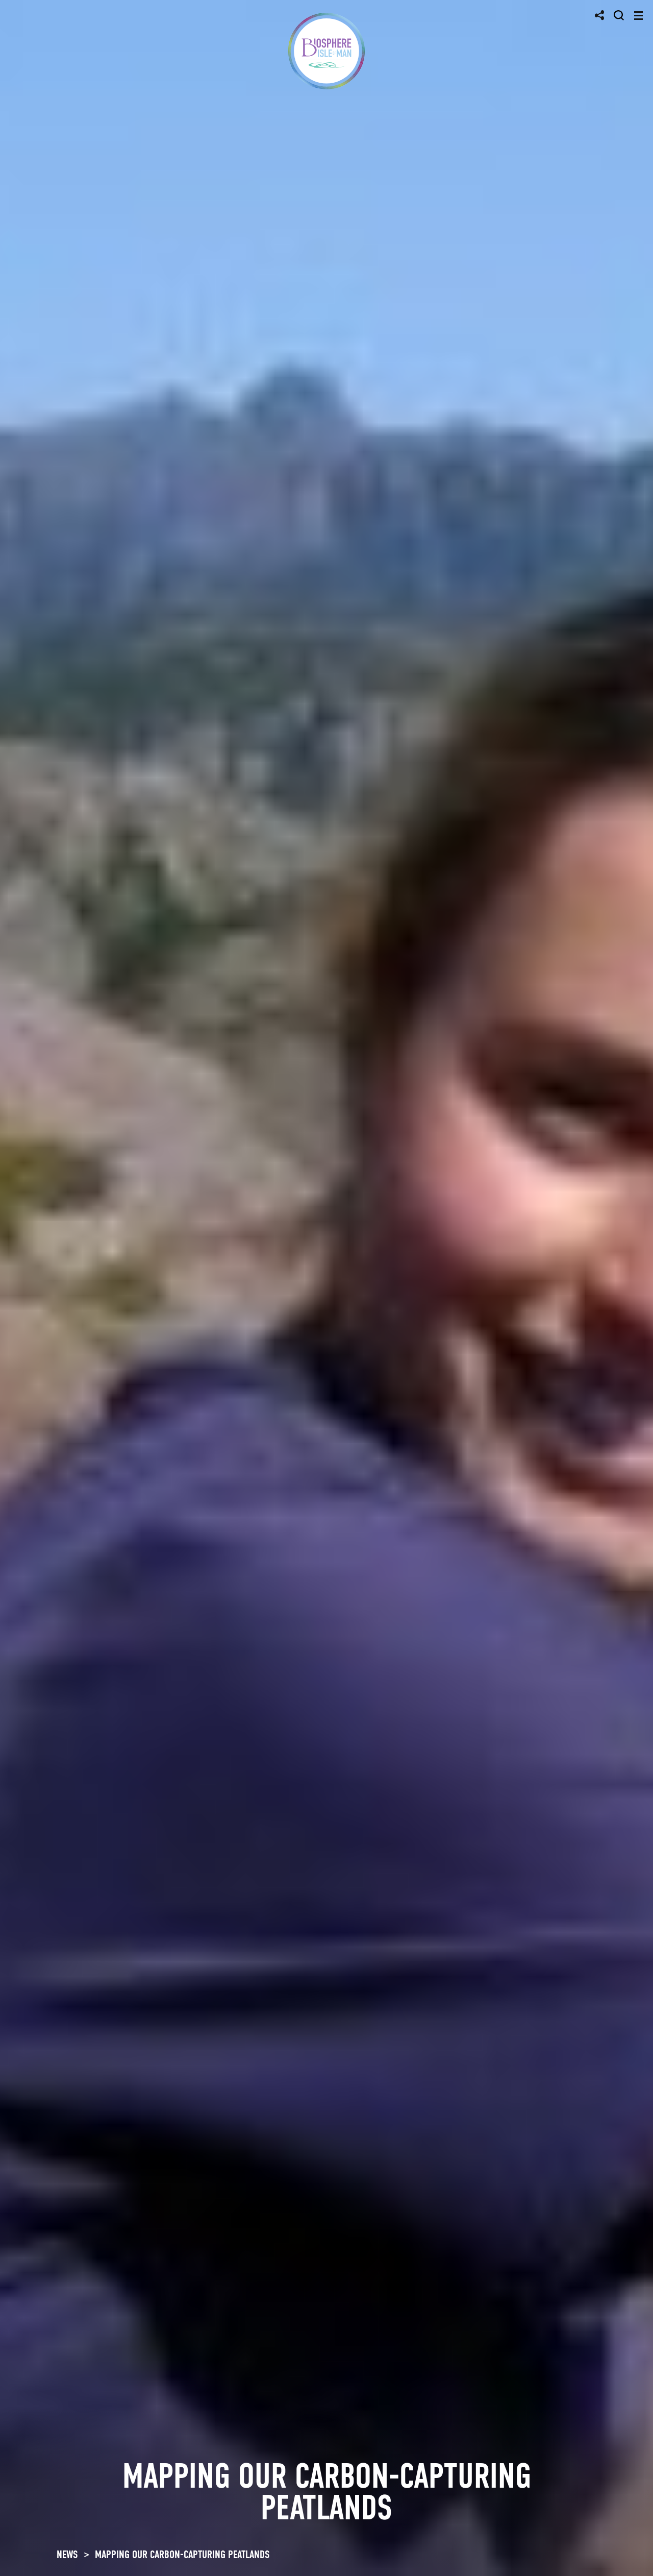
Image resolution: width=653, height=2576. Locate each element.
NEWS (67, 2554)
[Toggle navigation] (638, 15)
